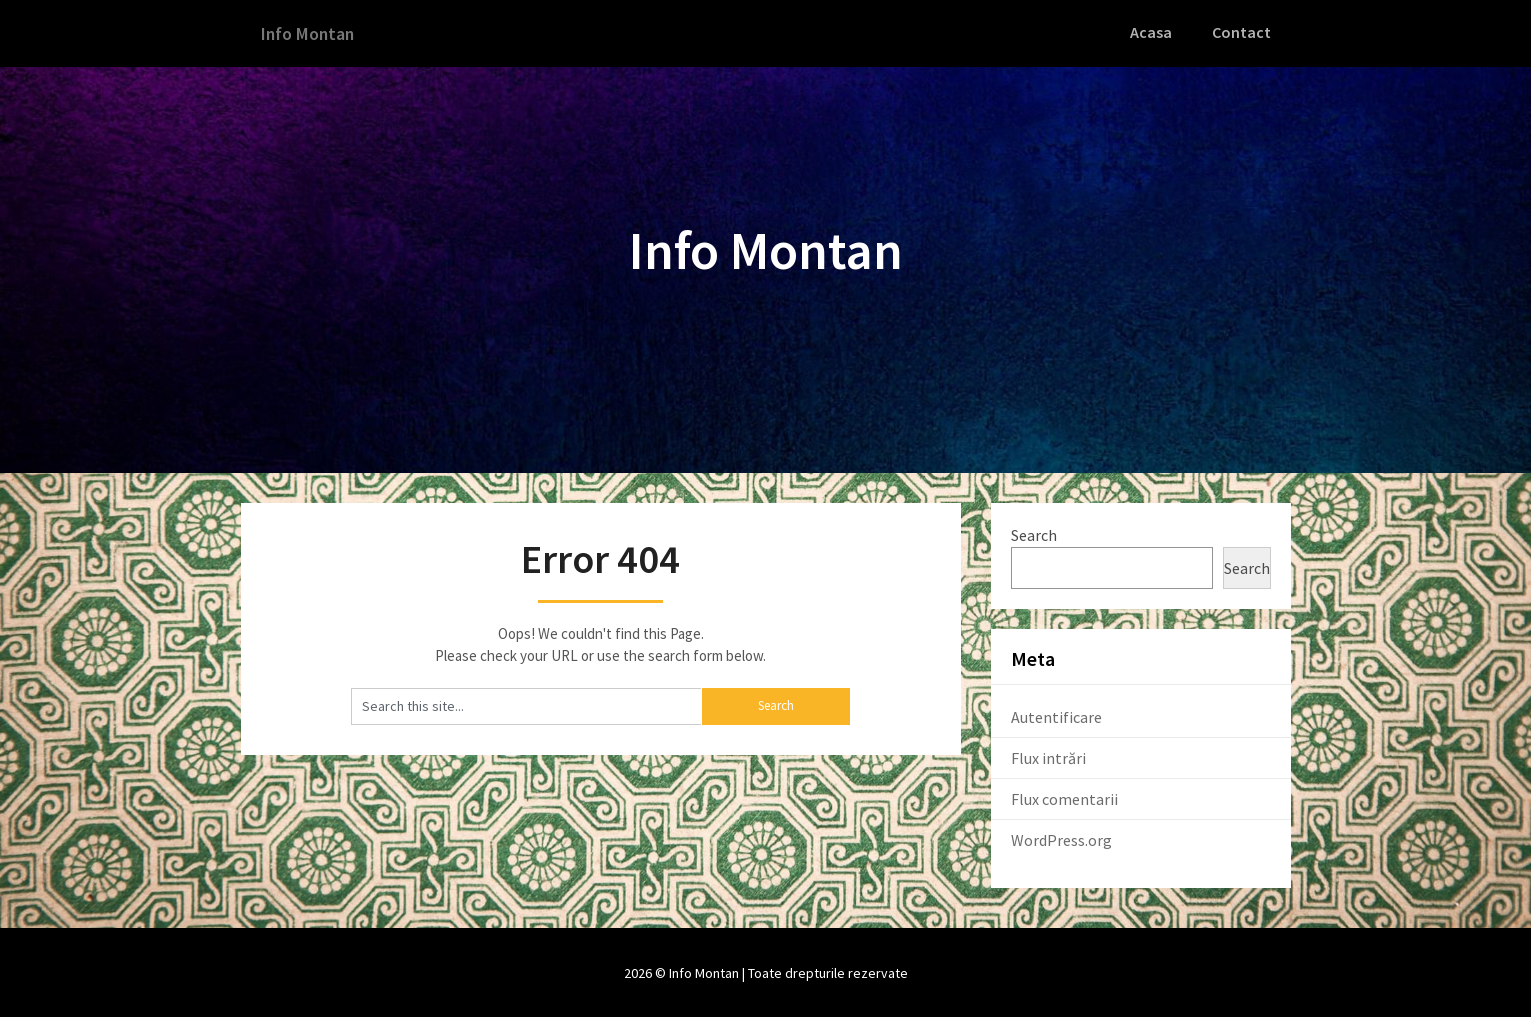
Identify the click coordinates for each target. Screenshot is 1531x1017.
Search (1034, 533)
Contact (1243, 32)
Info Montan (313, 32)
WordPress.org (1061, 838)
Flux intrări (1048, 756)
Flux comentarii (1064, 797)
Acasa (1155, 32)
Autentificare (1056, 715)
